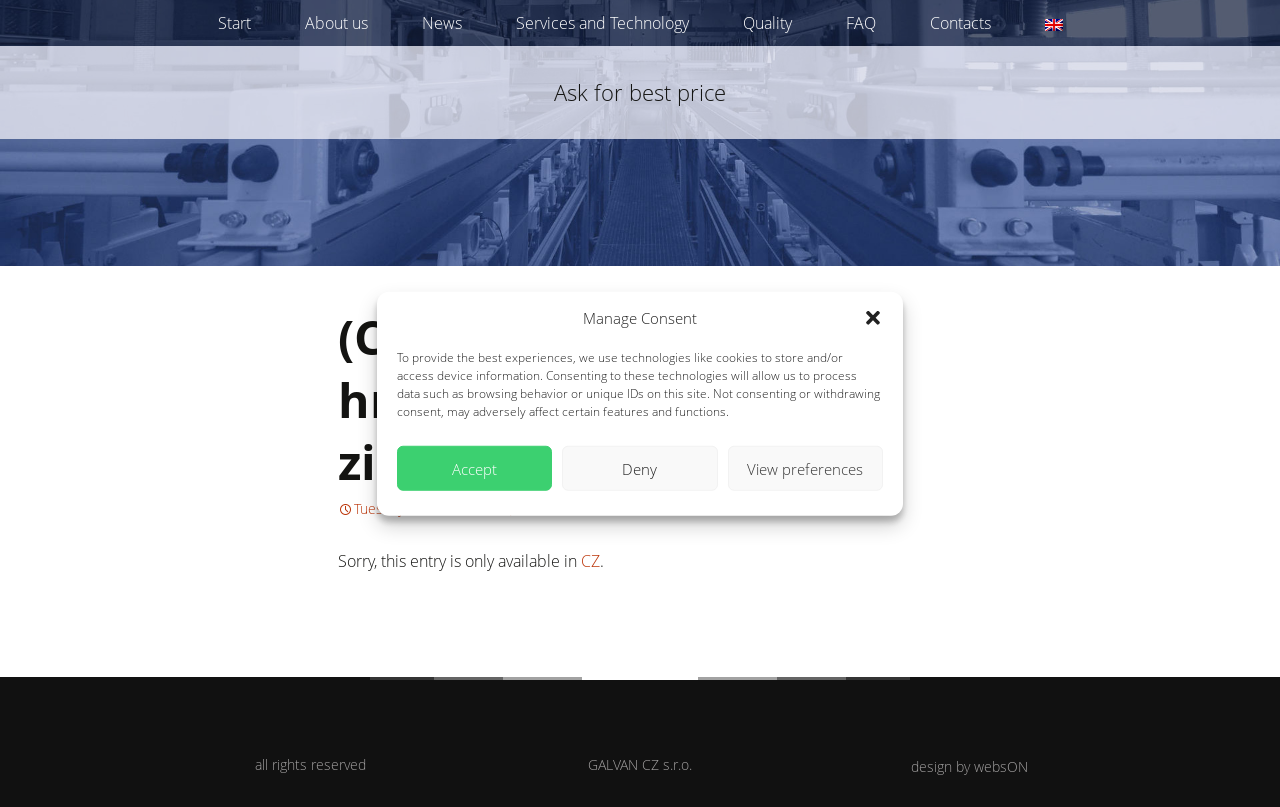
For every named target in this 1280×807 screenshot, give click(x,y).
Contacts (960, 23)
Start (234, 23)
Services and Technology (602, 23)
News (442, 23)
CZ (590, 561)
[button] (873, 318)
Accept (474, 468)
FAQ (861, 23)
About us (336, 23)
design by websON (969, 766)
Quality (767, 23)
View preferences (805, 468)
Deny (639, 468)
